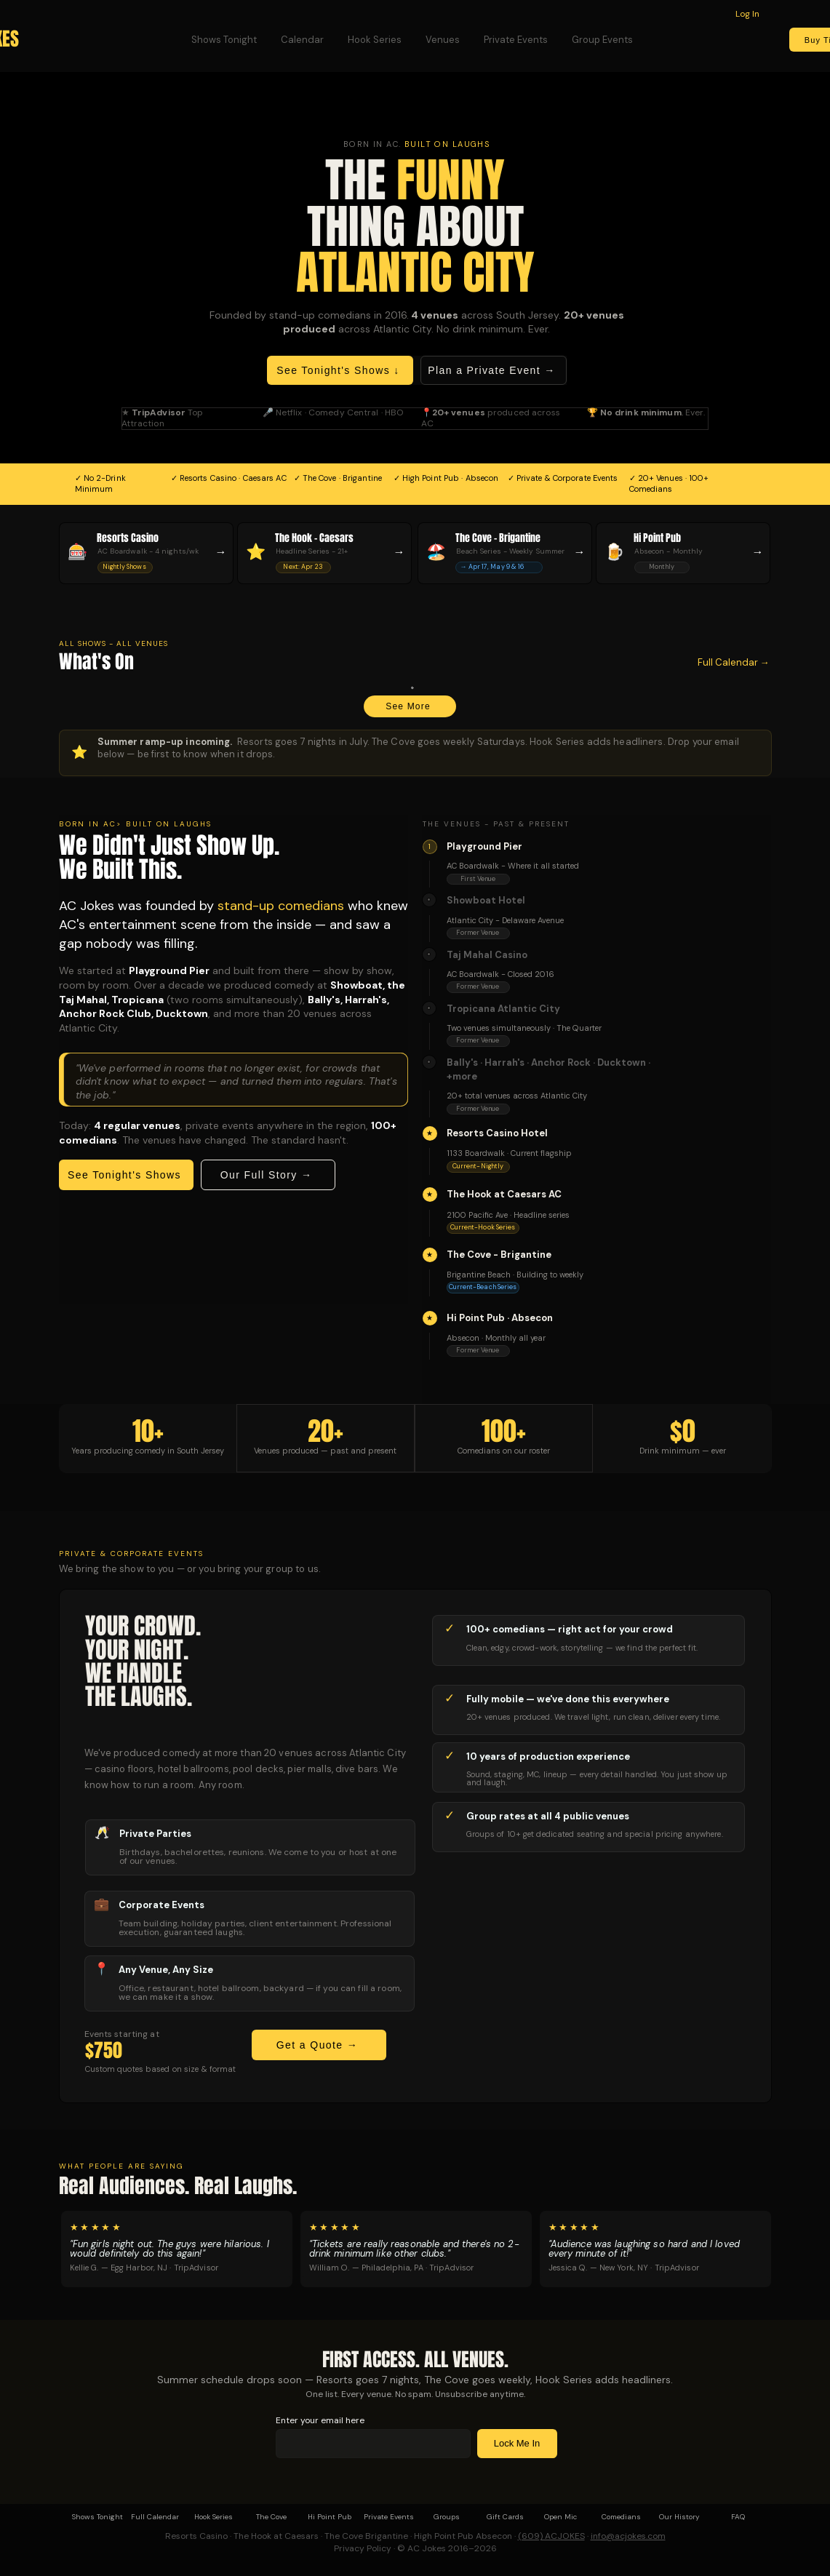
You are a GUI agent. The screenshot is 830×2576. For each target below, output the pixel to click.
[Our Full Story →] (268, 1175)
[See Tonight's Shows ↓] (340, 370)
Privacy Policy (362, 2548)
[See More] (410, 706)
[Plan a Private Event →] (493, 370)
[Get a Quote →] (319, 2045)
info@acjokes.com (628, 2536)
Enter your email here (320, 2420)
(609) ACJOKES (551, 2536)
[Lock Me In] (517, 2443)
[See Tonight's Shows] (126, 1175)
